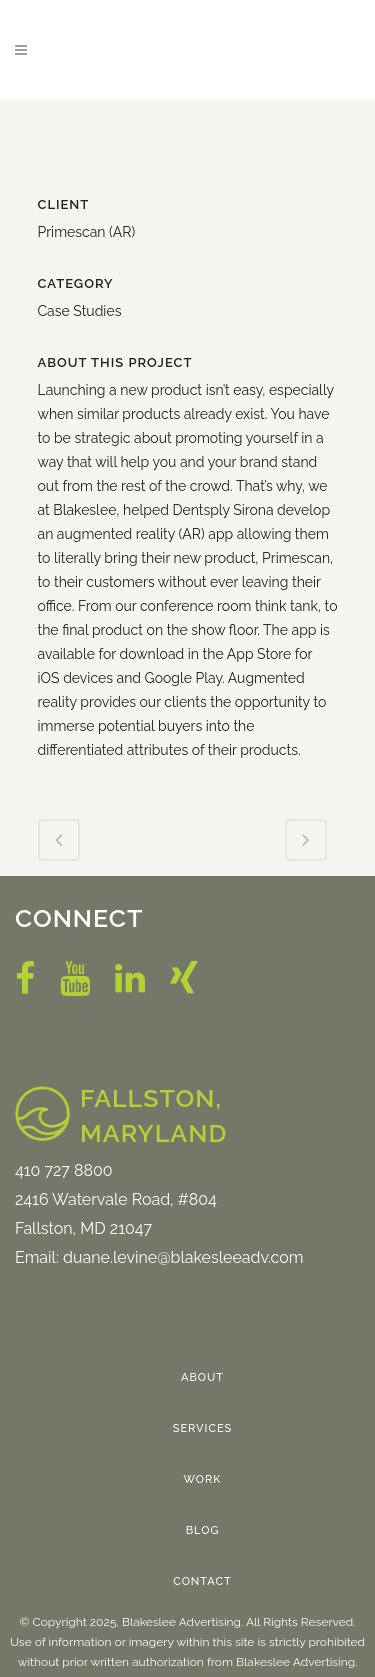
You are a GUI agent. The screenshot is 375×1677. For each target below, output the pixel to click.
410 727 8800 (64, 1170)
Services (203, 1428)
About (202, 1377)
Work (203, 1479)
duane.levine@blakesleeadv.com (183, 1257)
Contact (202, 1581)
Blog (203, 1530)
